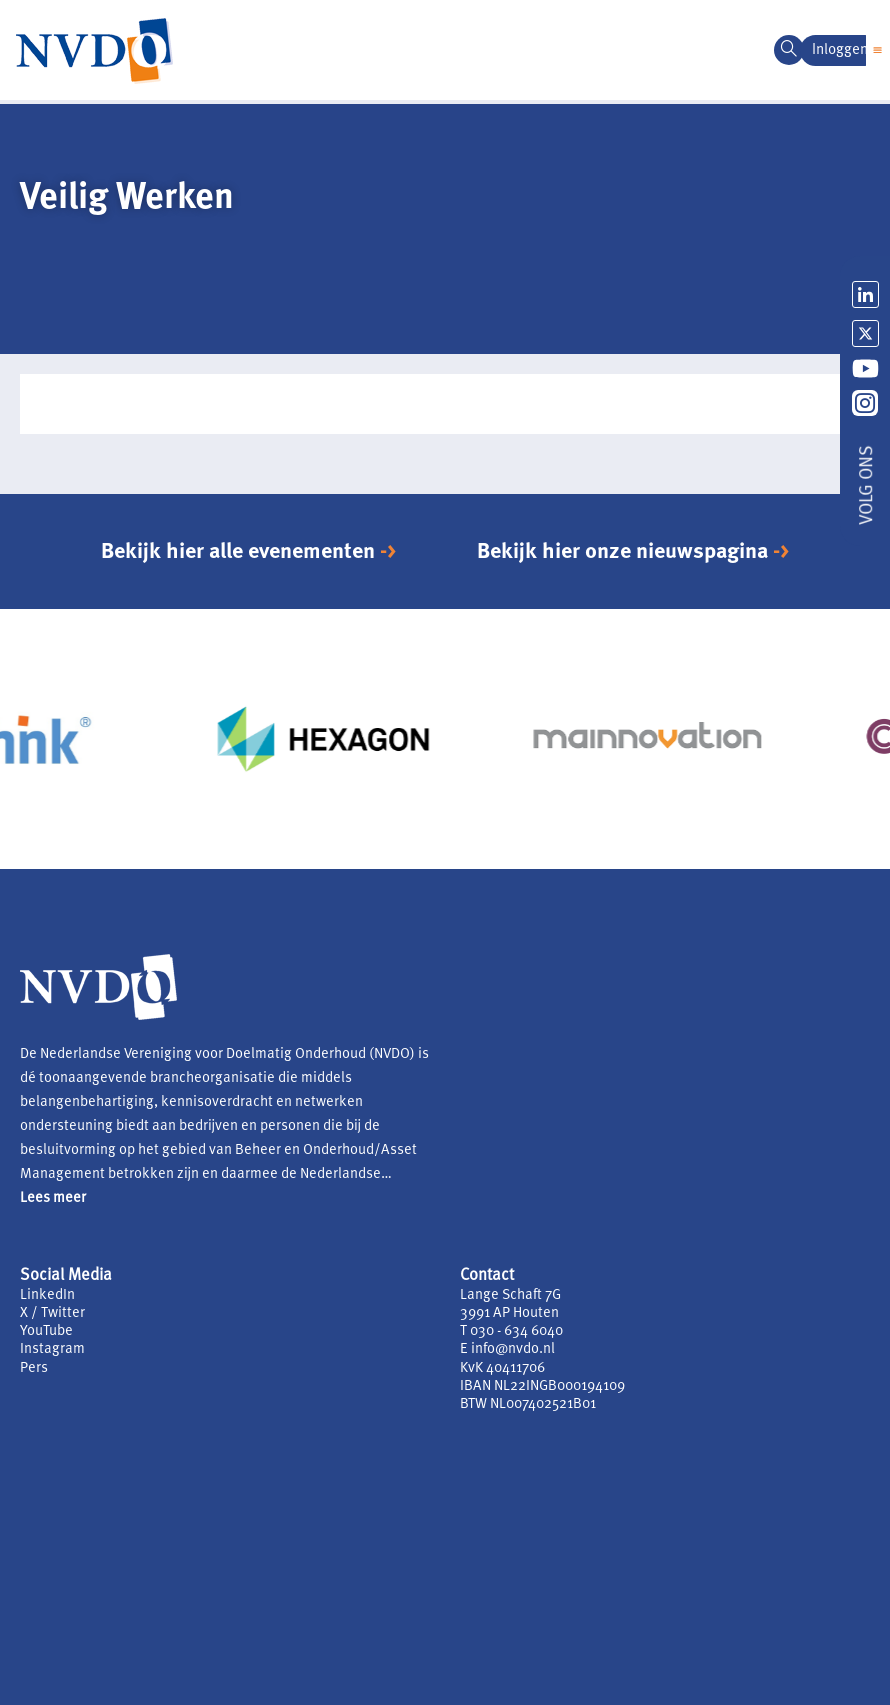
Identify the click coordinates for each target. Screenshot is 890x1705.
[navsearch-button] (789, 50)
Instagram (52, 1349)
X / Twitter (52, 1313)
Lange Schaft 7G (510, 1295)
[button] (878, 50)
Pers (34, 1368)
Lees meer (53, 1198)
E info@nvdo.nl (507, 1349)
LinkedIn (47, 1295)
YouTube (46, 1331)
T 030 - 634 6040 (511, 1331)
